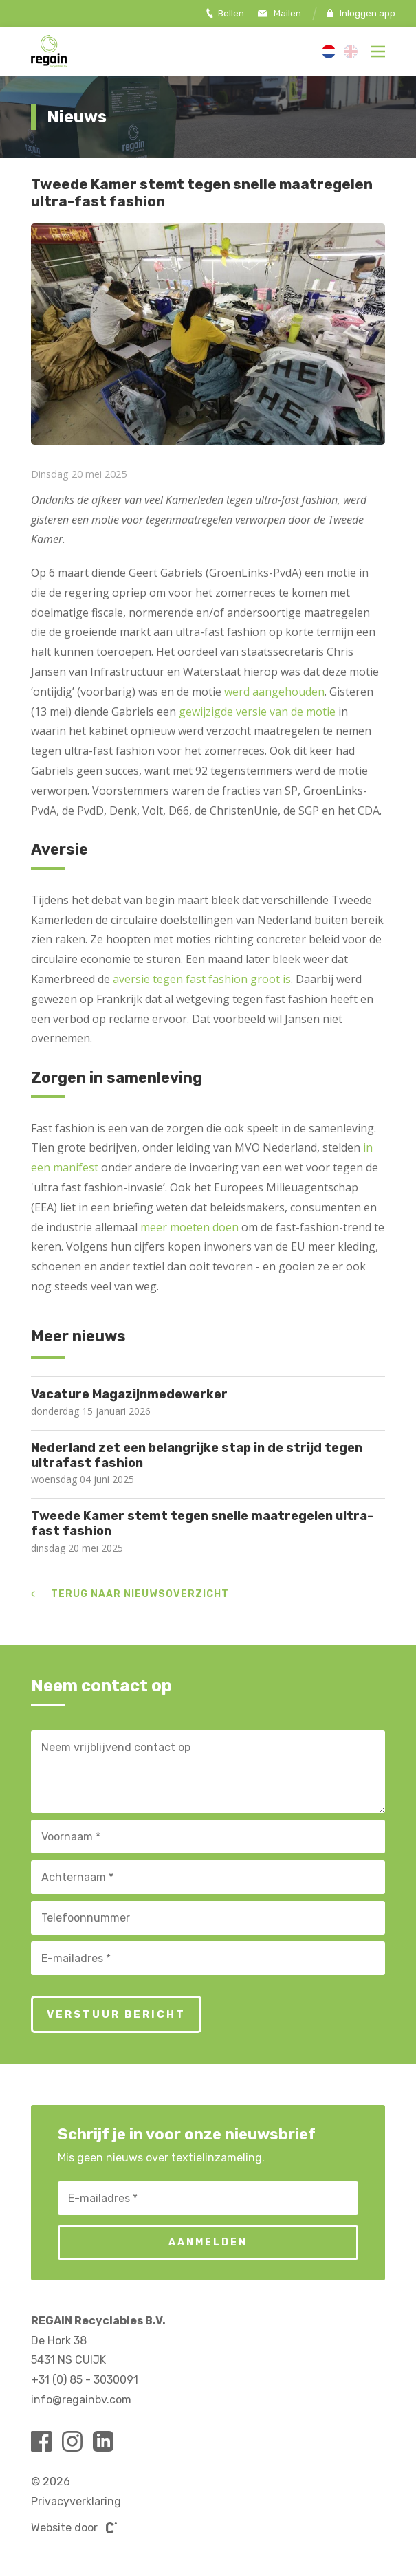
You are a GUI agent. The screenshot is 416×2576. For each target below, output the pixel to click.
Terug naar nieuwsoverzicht (130, 1594)
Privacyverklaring (76, 2501)
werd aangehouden (274, 691)
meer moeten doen (189, 1227)
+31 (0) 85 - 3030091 (84, 2379)
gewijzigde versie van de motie (257, 711)
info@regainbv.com (81, 2399)
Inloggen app (360, 13)
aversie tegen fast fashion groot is (202, 979)
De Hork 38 (59, 2340)
